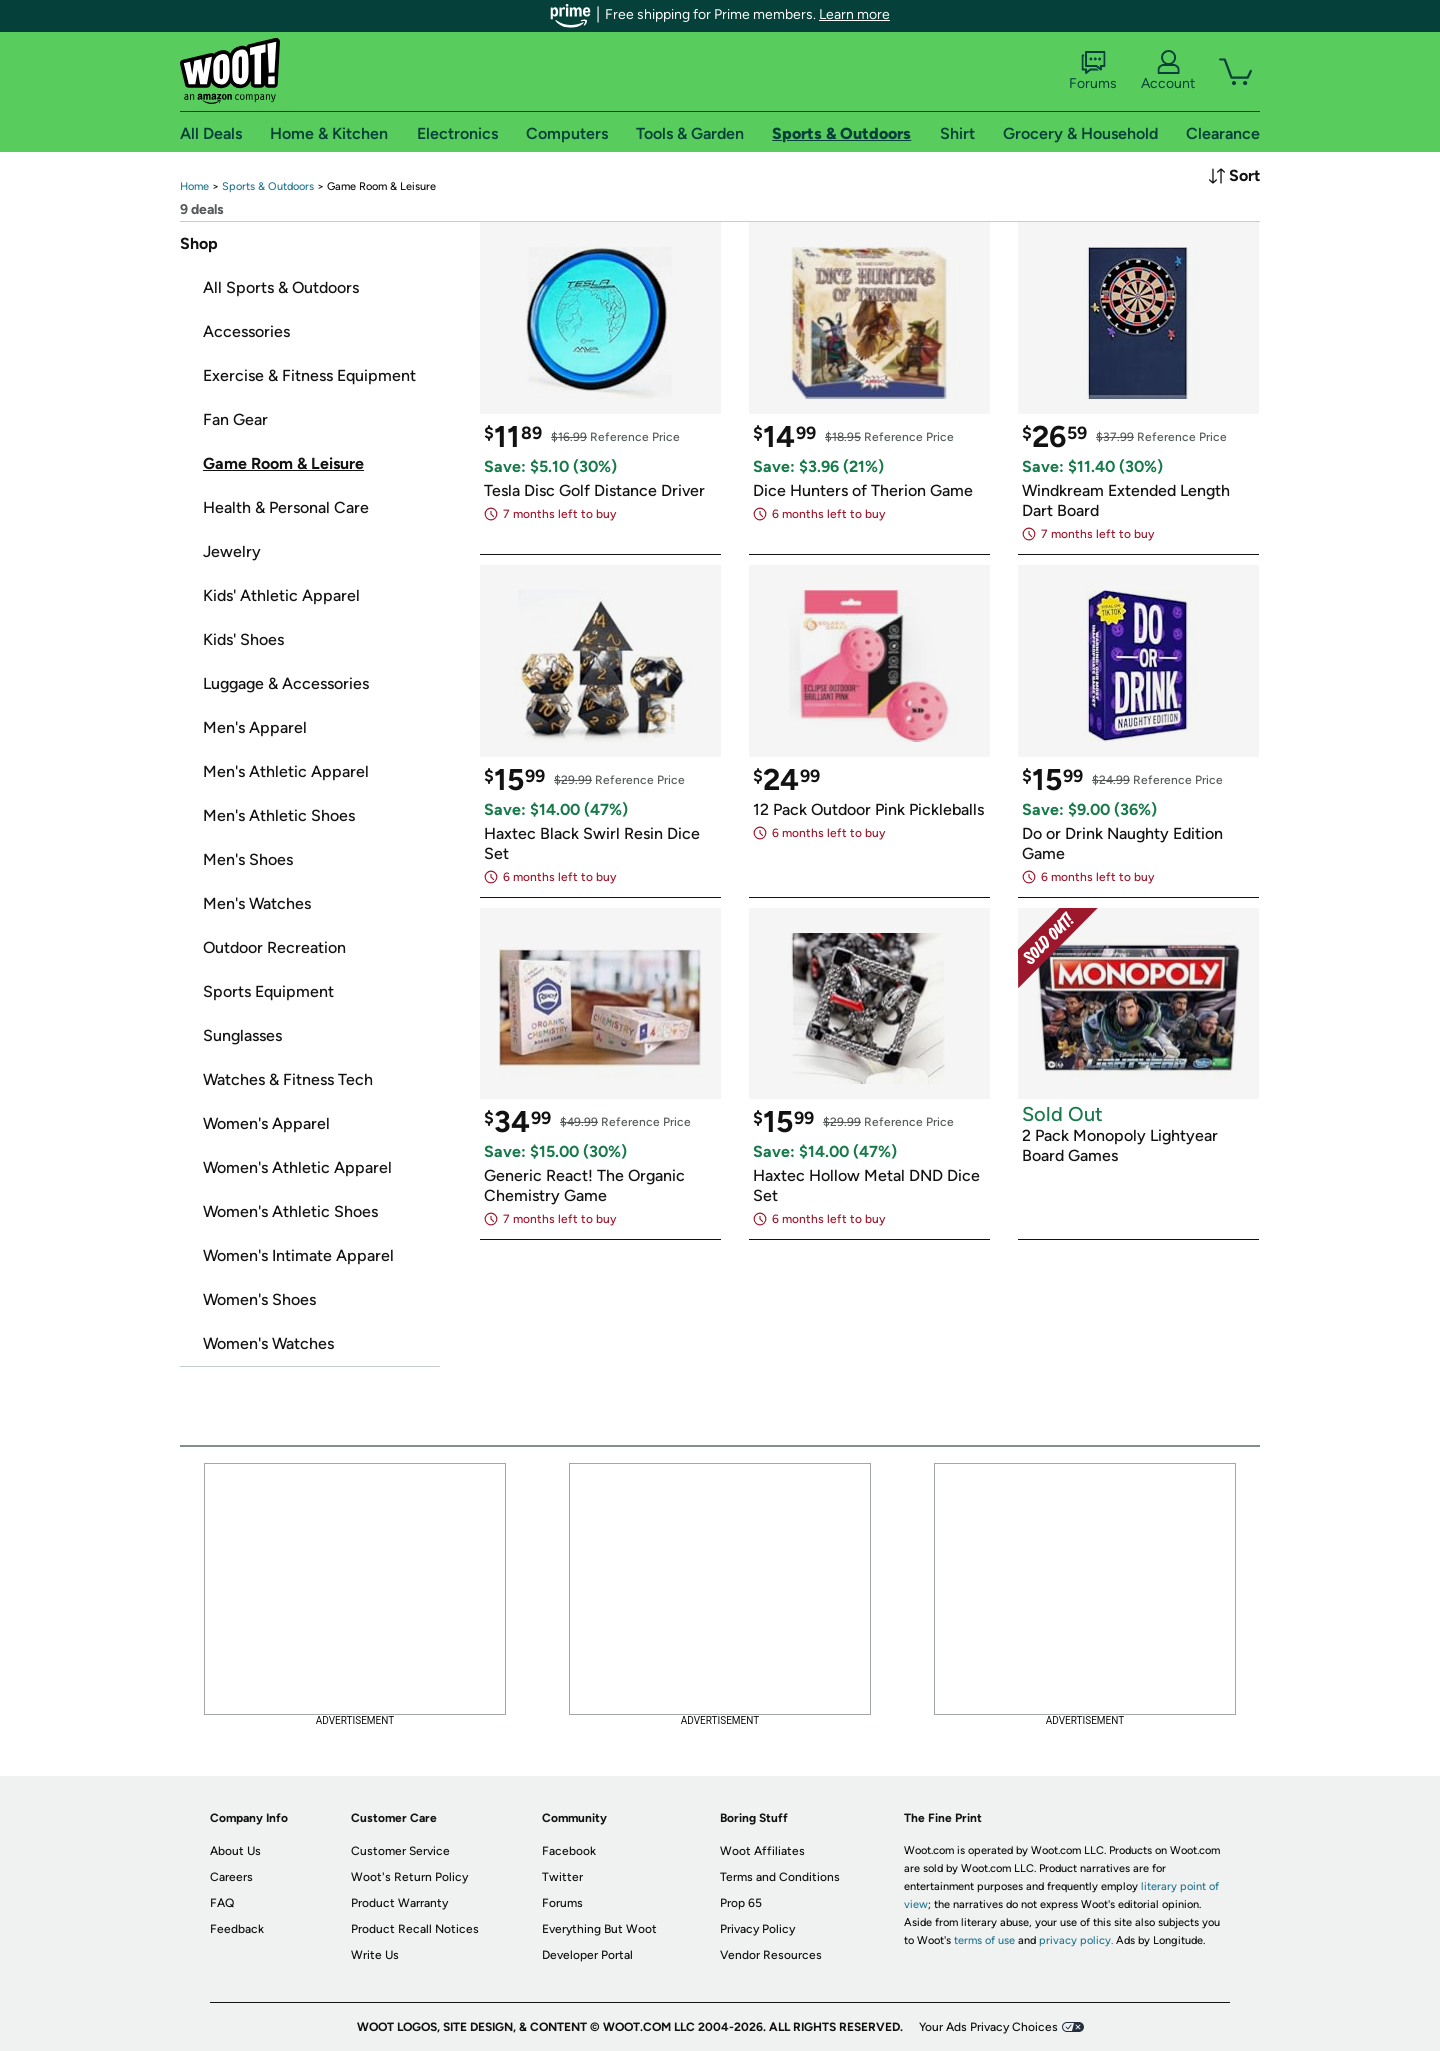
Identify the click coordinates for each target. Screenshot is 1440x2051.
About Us (235, 1851)
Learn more (854, 14)
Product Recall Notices (415, 1929)
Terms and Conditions (780, 1877)
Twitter (562, 1877)
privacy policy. (1076, 1940)
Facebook (569, 1851)
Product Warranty (399, 1903)
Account (1168, 71)
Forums (1093, 71)
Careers (231, 1877)
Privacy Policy (757, 1929)
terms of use (984, 1940)
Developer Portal (587, 1955)
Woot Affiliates (762, 1851)
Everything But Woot (599, 1929)
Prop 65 (741, 1903)
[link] (194, 186)
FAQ (222, 1903)
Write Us (375, 1955)
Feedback (237, 1929)
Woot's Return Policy (409, 1877)
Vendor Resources (771, 1955)
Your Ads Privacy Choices (988, 2027)
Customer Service (400, 1851)
